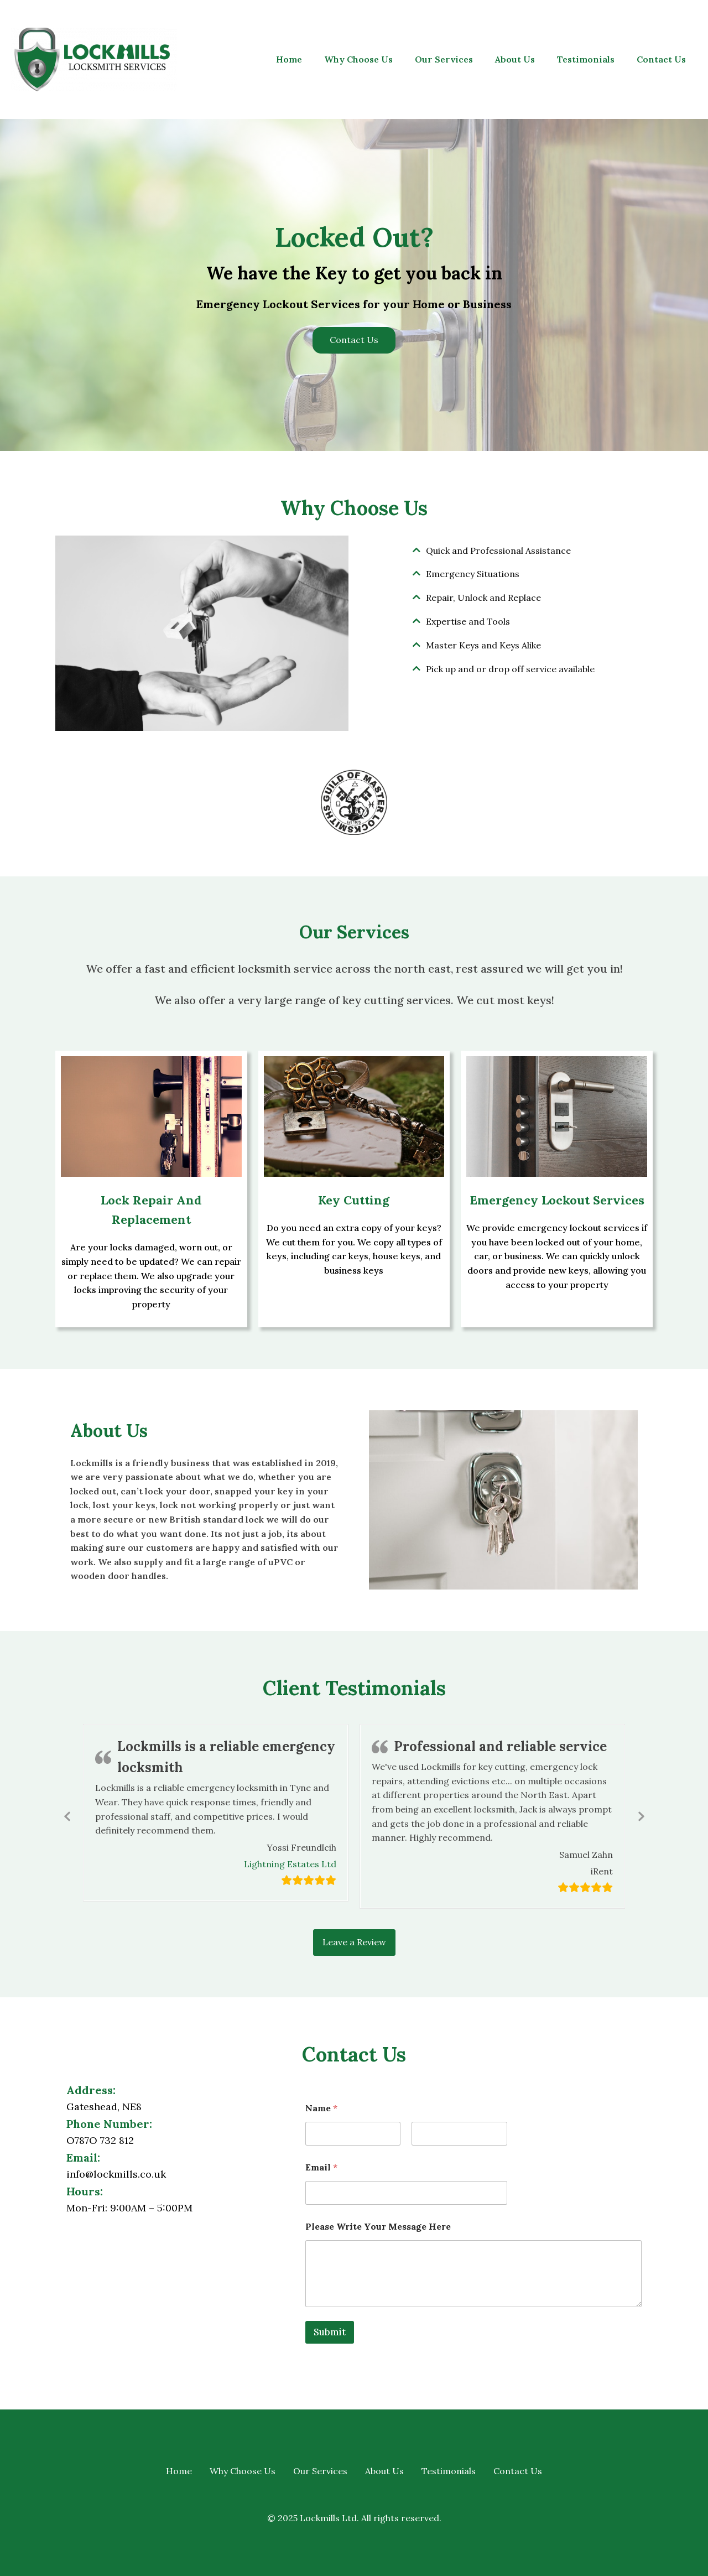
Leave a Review (354, 1941)
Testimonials (586, 59)
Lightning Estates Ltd (290, 1864)
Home (289, 59)
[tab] (506, 550)
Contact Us (661, 59)
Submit (330, 2332)
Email (321, 2167)
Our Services (444, 59)
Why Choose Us (358, 59)
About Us (515, 59)
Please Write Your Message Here (378, 2226)
